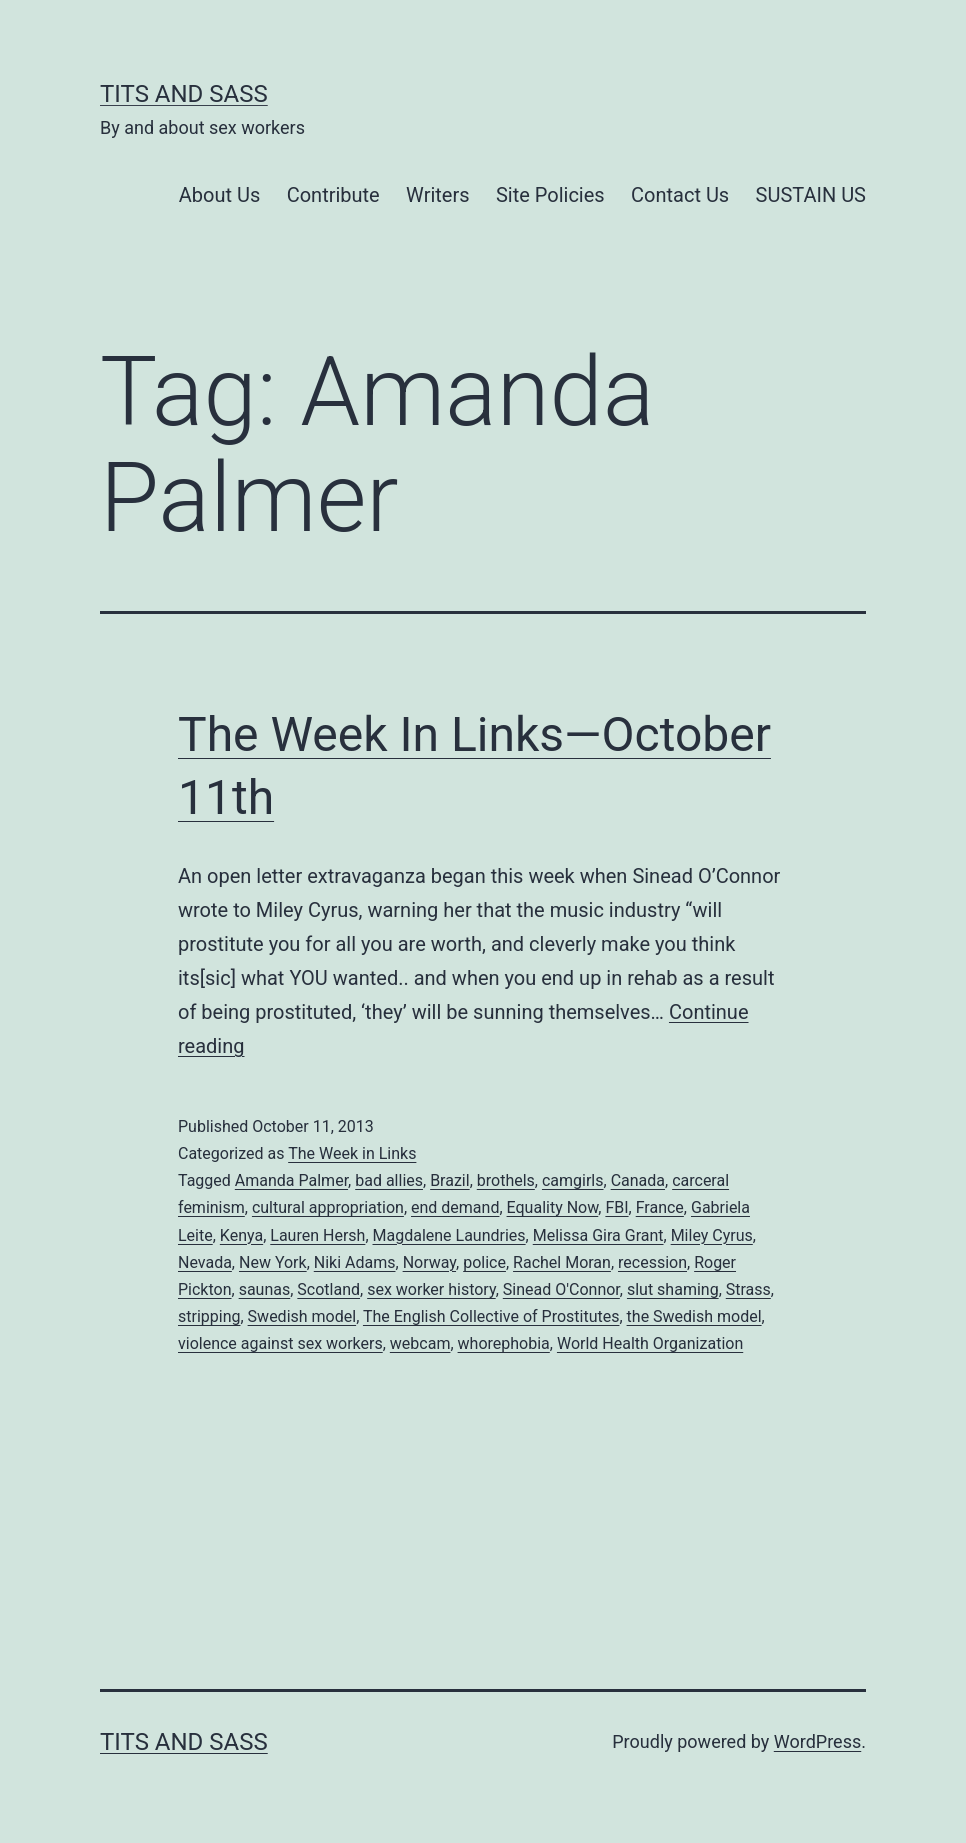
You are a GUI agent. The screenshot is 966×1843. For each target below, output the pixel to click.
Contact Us (680, 195)
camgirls (573, 1180)
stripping (209, 1316)
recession (652, 1262)
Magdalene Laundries (449, 1235)
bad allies (389, 1180)
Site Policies (550, 195)
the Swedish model (694, 1316)
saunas (265, 1289)
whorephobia (504, 1343)
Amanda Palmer (291, 1180)
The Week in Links (352, 1153)
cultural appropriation (328, 1207)
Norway (429, 1262)
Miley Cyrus (712, 1235)
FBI (616, 1207)
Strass (748, 1289)
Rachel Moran (562, 1262)
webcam (420, 1343)
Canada (638, 1180)
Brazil (450, 1180)
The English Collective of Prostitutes (491, 1316)
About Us (220, 195)
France (660, 1207)
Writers (437, 195)
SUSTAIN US (811, 195)
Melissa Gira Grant (598, 1235)
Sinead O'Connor (561, 1289)
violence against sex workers (280, 1343)
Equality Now (553, 1207)
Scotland (328, 1289)
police (484, 1262)
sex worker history (431, 1289)
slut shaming (673, 1289)
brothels (506, 1180)
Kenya (241, 1235)
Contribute (333, 195)
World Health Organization (650, 1343)
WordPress (817, 1741)
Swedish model (302, 1316)
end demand (455, 1207)
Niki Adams (355, 1262)
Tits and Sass (184, 94)
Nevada (205, 1262)
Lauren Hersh (317, 1235)
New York (273, 1262)
